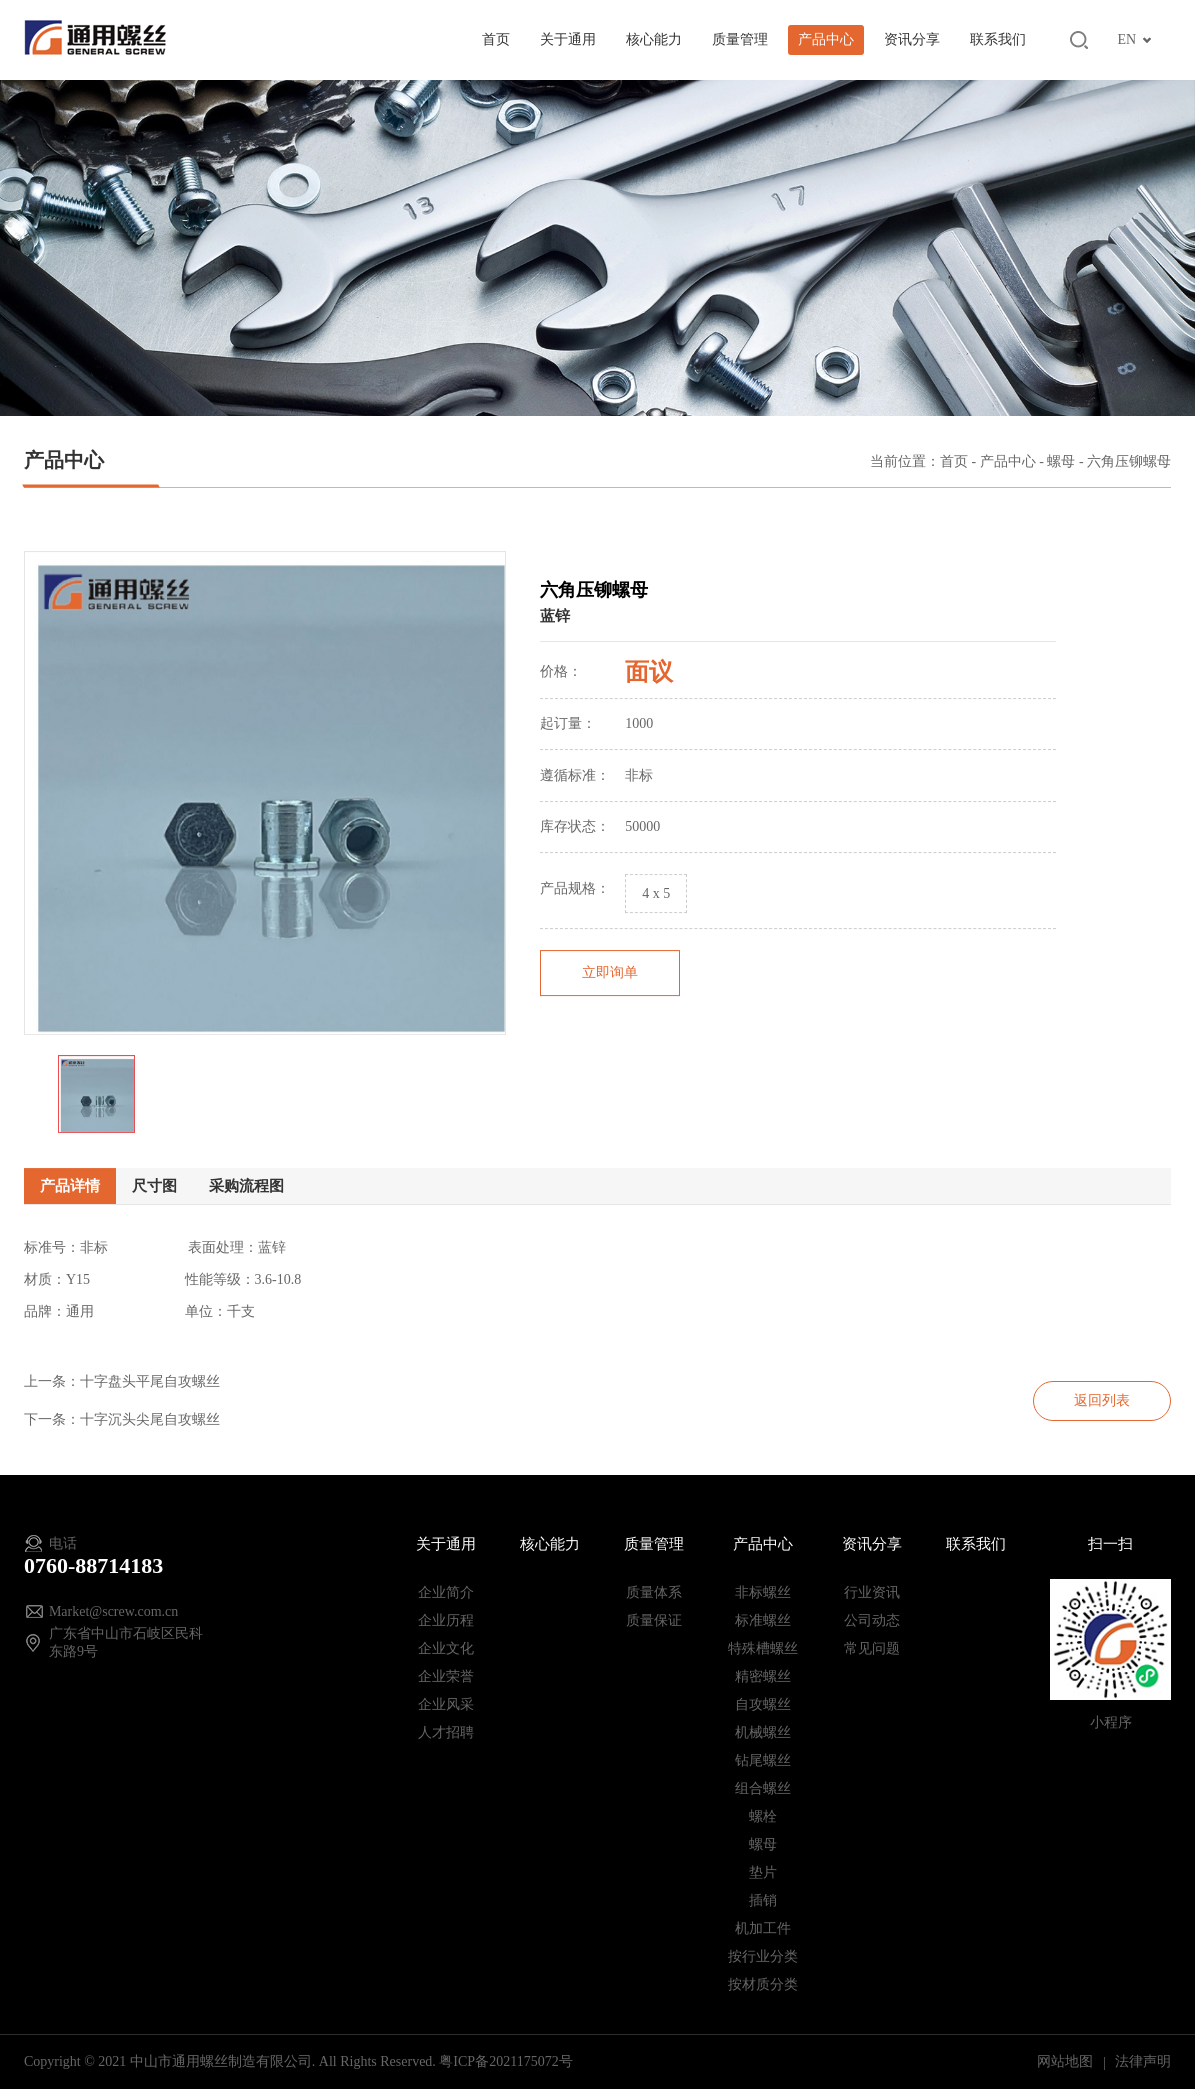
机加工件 (763, 1928)
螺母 (1061, 463)
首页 (496, 39)
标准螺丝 (763, 1620)
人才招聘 (446, 1732)
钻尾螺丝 (763, 1760)
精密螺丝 (763, 1676)
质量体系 (654, 1592)
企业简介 (446, 1592)
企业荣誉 (446, 1676)
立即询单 (610, 999)
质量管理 (740, 39)
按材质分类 (763, 1984)
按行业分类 (763, 1956)
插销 (763, 1900)
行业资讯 (872, 1592)
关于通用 (568, 39)
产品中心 (826, 39)
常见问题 (872, 1648)
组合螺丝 (763, 1788)
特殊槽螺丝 (763, 1648)
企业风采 (446, 1704)
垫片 (763, 1872)
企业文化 (446, 1648)
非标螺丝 (763, 1592)
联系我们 (998, 39)
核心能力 (654, 39)
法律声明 (1143, 2061)
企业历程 (446, 1620)
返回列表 (1102, 1400)
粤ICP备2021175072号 (505, 2061)
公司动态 (872, 1620)
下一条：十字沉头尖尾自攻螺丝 (122, 1419)
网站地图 (1067, 2061)
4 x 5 (656, 920)
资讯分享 (912, 39)
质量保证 (654, 1620)
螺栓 (763, 1816)
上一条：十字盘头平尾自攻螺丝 (122, 1381)
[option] (265, 820)
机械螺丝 (763, 1732)
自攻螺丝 (763, 1704)
